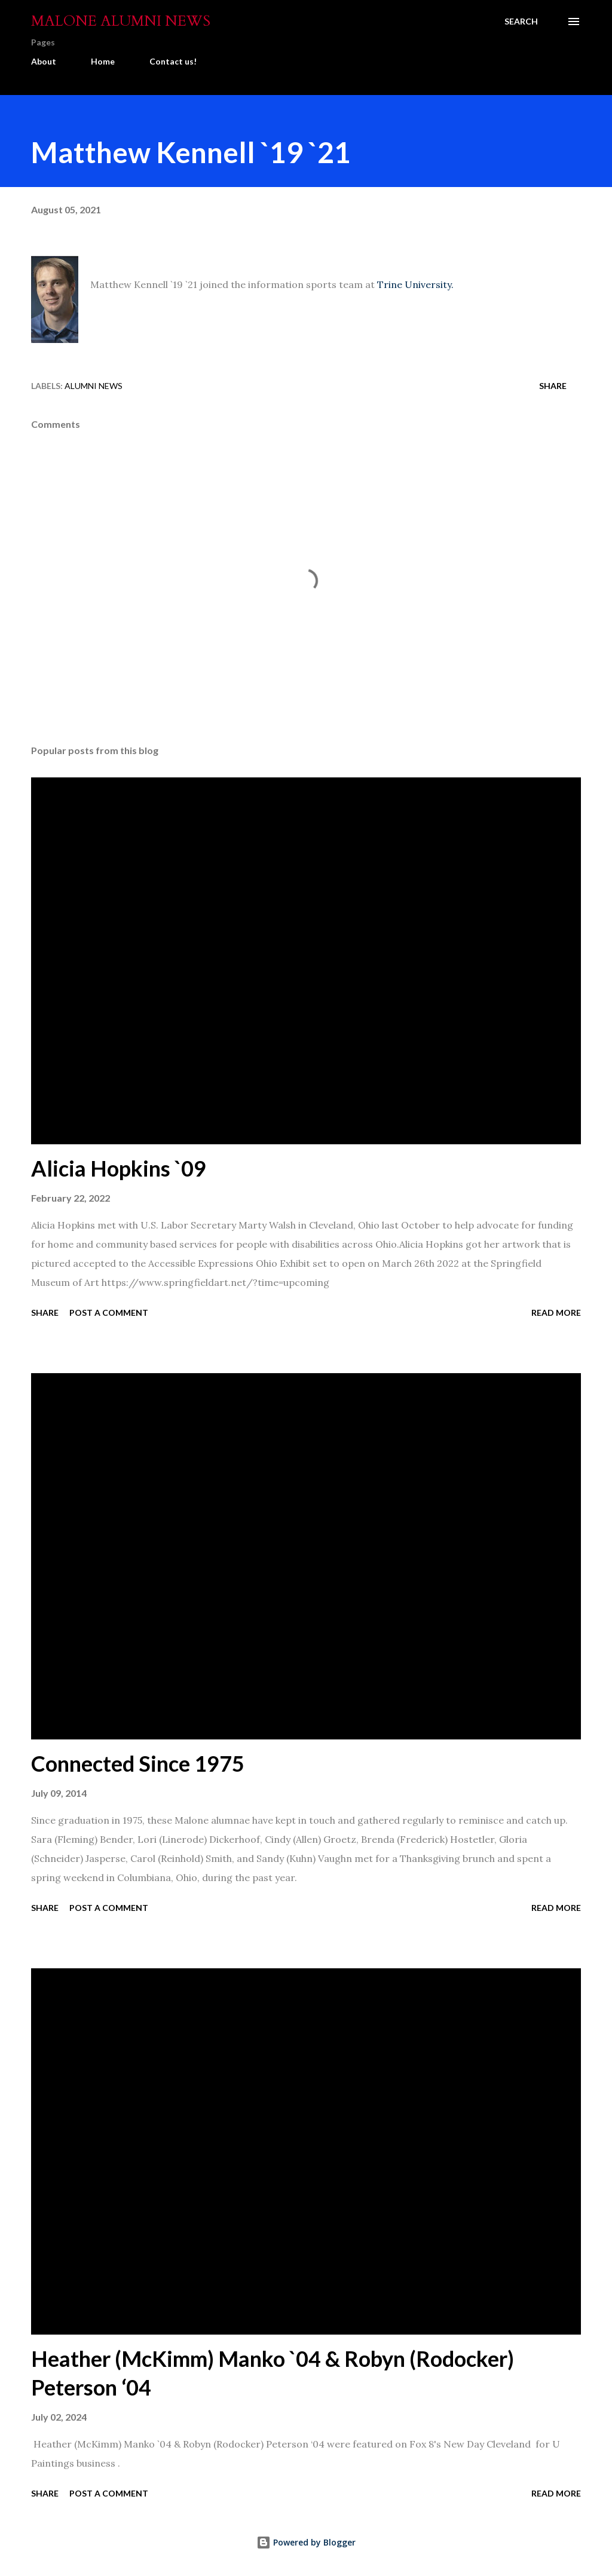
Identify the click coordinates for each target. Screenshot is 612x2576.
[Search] (521, 21)
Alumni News (94, 386)
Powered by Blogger (306, 2542)
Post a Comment (108, 1312)
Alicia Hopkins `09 (118, 1168)
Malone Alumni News (120, 21)
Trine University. (415, 284)
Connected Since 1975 (137, 1763)
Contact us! (173, 61)
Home (103, 61)
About (43, 61)
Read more (556, 1312)
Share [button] (553, 386)
